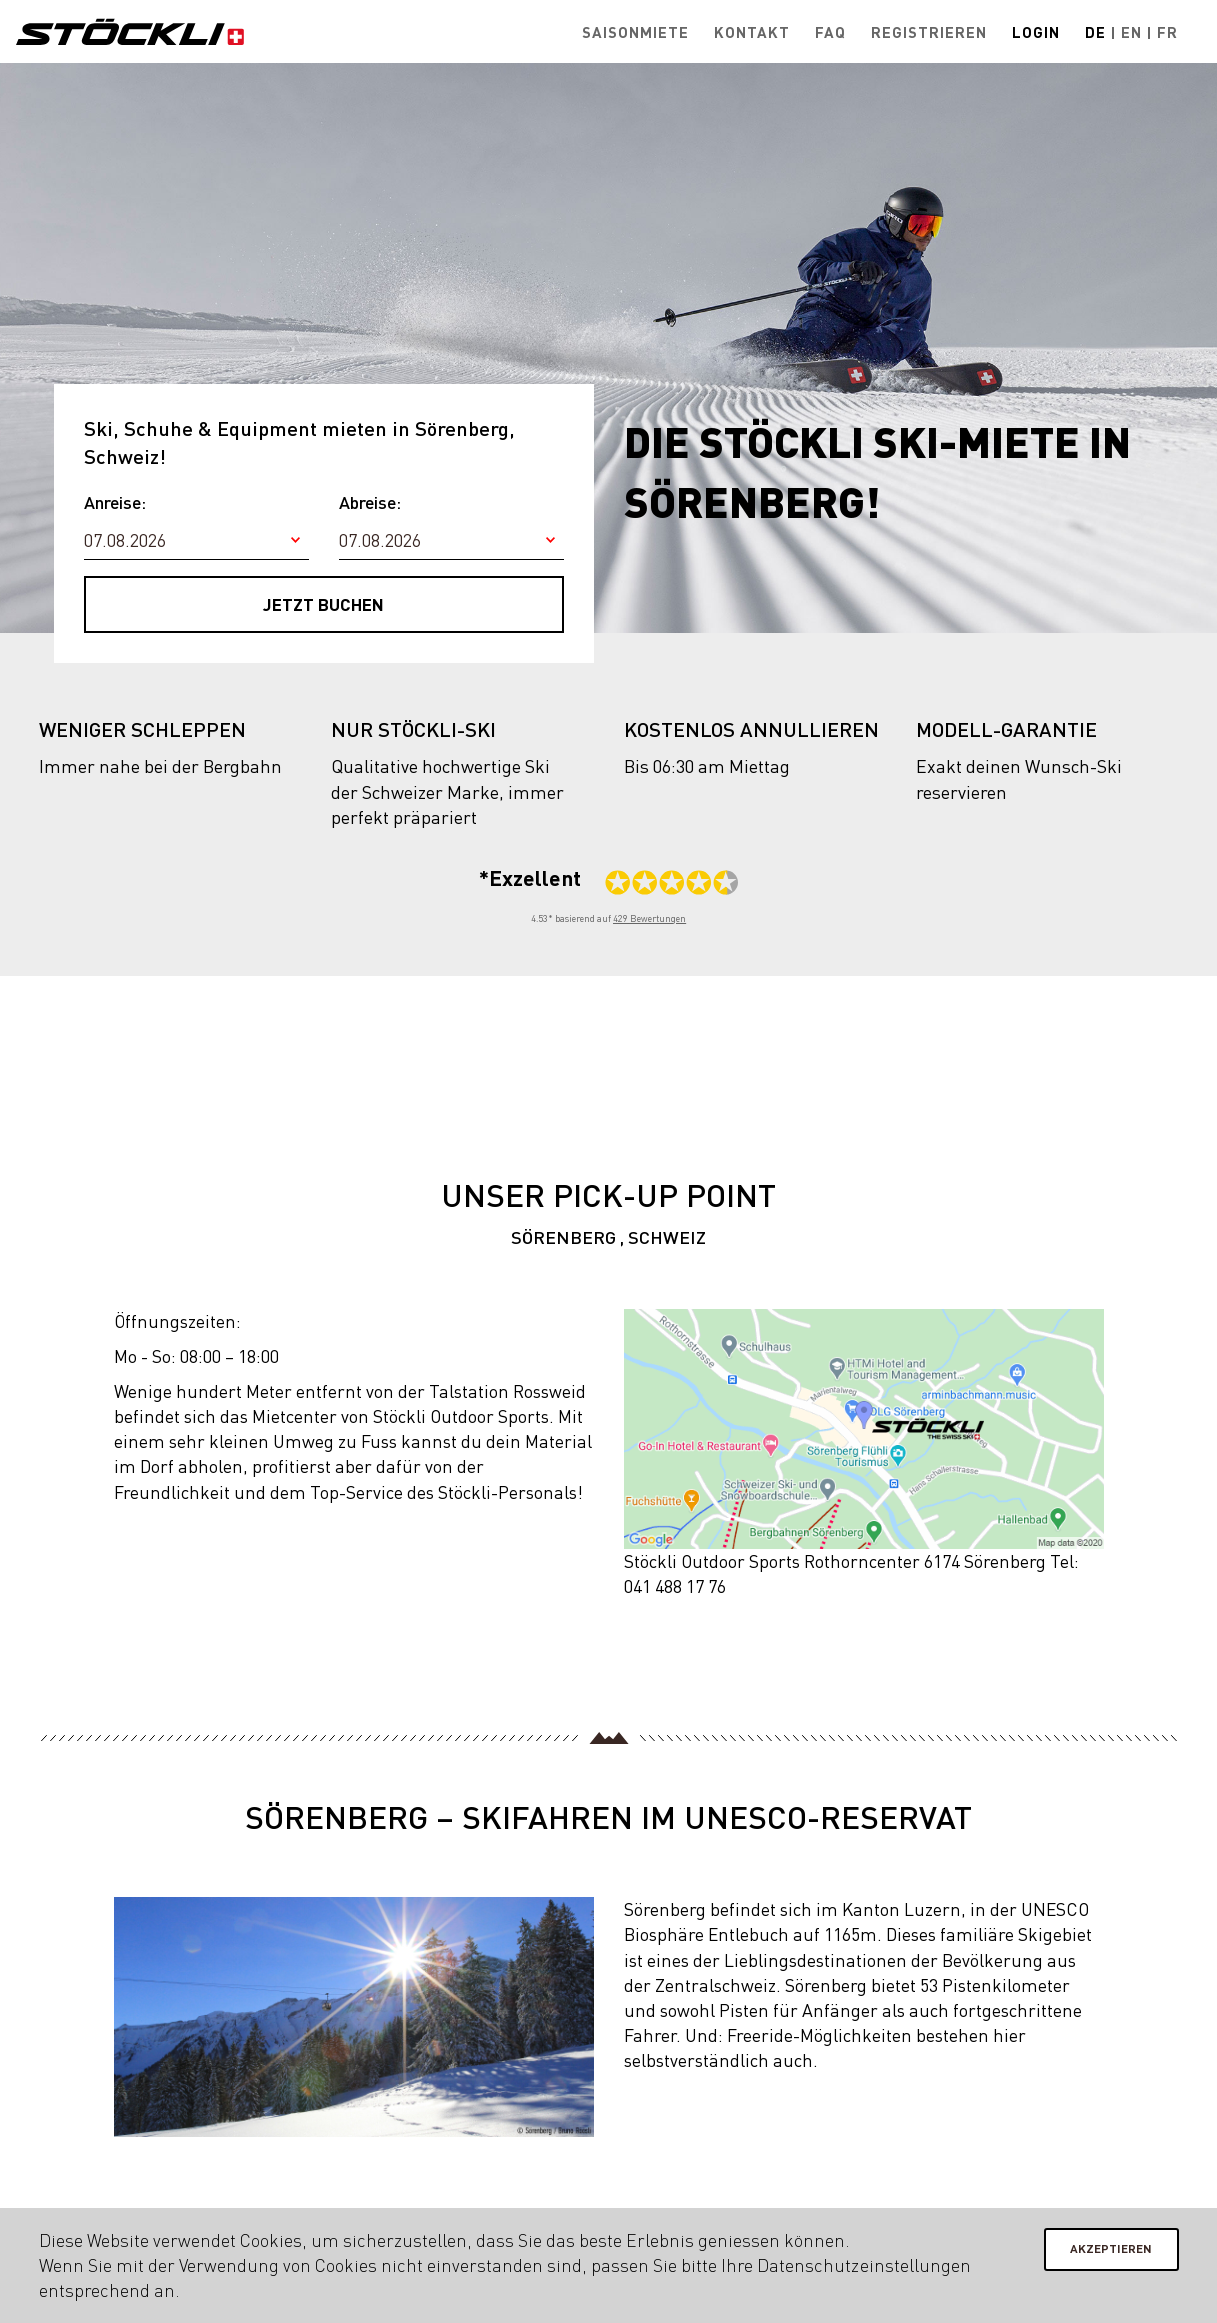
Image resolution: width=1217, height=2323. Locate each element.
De (1095, 32)
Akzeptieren (1111, 2248)
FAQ (830, 32)
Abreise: (370, 502)
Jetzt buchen (323, 604)
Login (1036, 32)
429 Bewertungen (649, 918)
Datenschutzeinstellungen (863, 2265)
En (1131, 32)
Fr (1167, 32)
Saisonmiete (635, 32)
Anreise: (115, 502)
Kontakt (752, 32)
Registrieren (929, 32)
